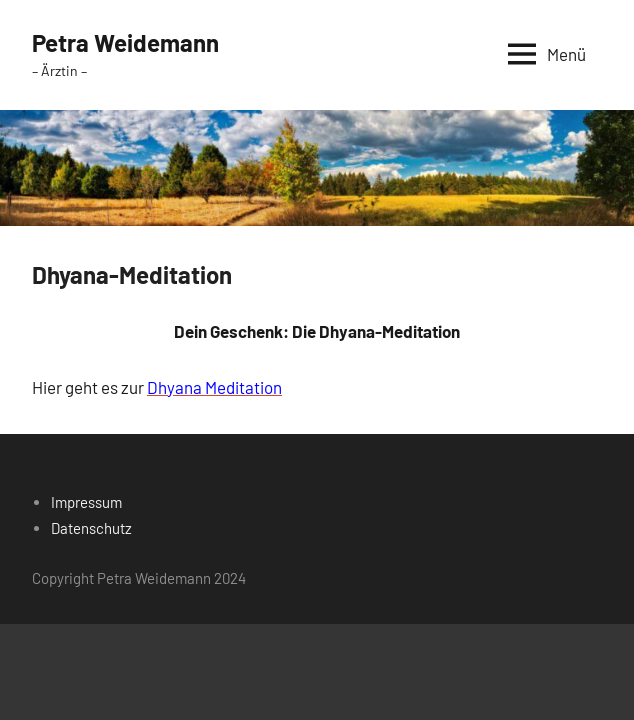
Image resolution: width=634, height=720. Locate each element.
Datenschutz (91, 528)
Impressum (86, 502)
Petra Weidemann (125, 42)
